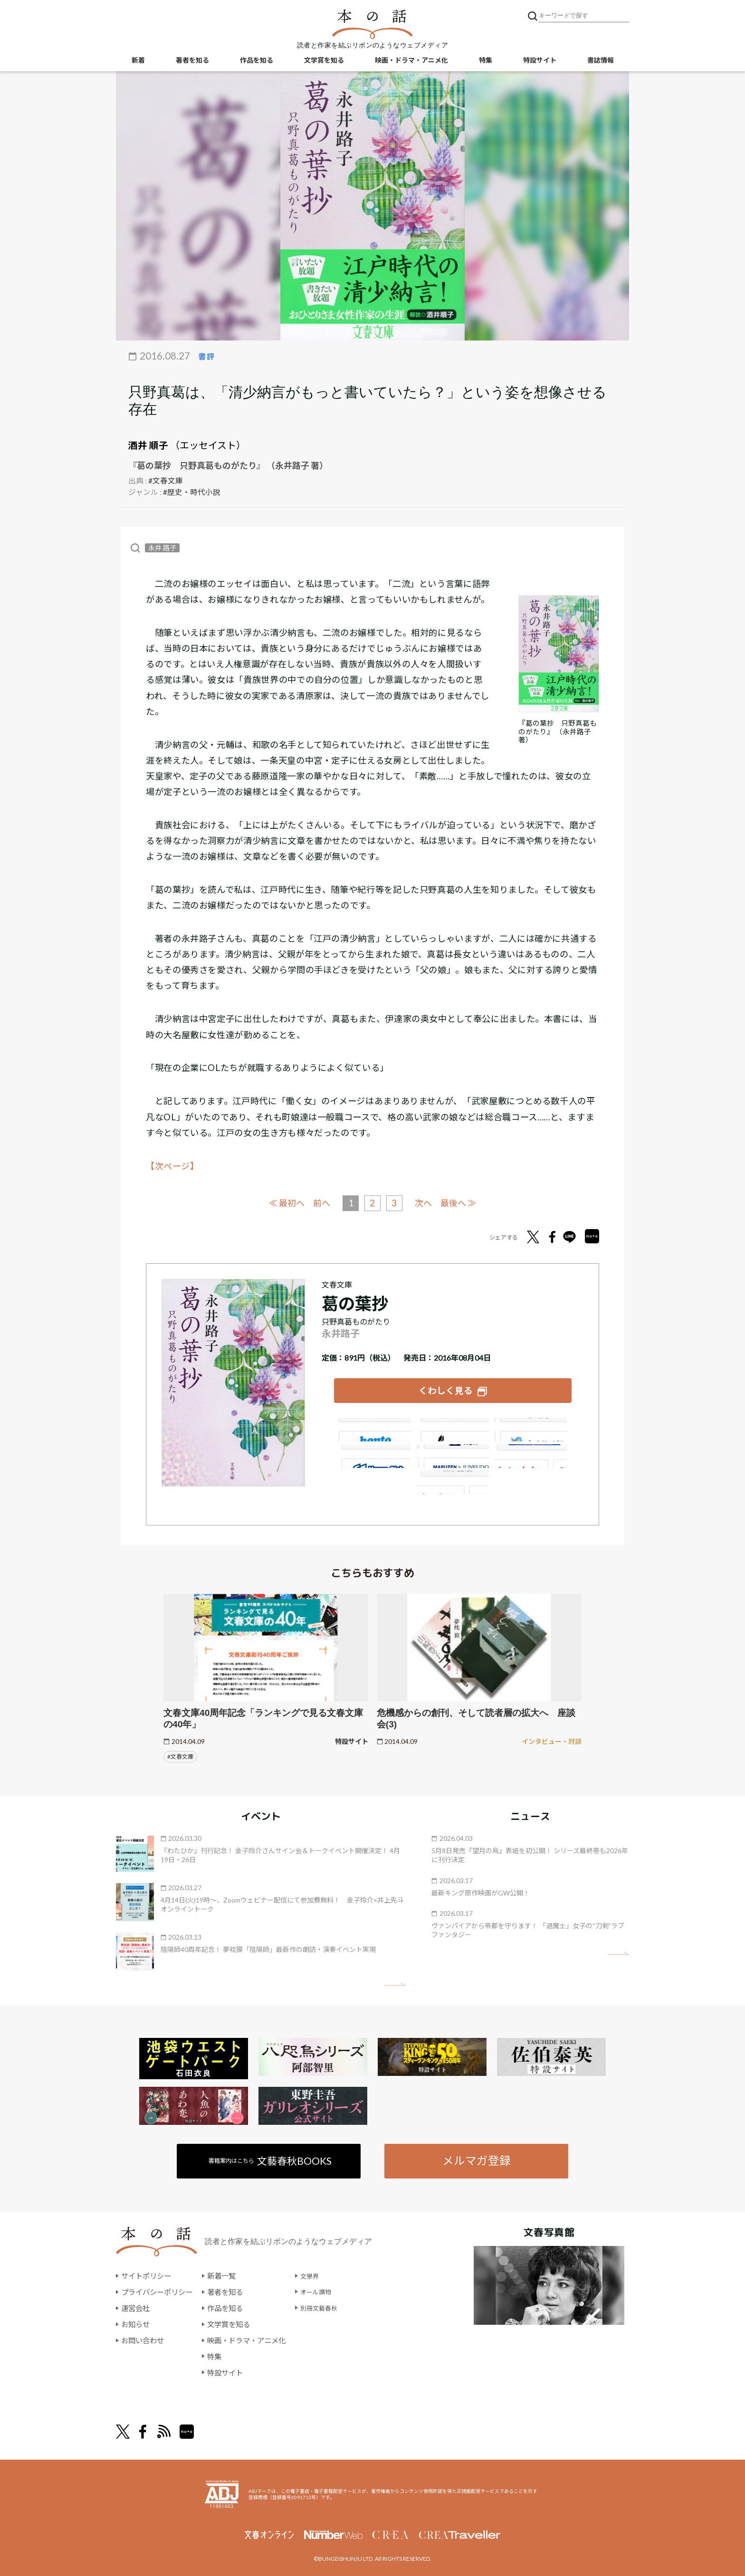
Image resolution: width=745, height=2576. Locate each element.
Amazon (373, 1426)
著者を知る (192, 62)
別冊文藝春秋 (333, 2305)
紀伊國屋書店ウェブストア (373, 1452)
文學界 (321, 2273)
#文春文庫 (165, 479)
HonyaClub (532, 1452)
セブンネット (532, 1426)
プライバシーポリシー (159, 2289)
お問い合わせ (144, 2336)
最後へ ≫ (463, 1201)
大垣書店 (453, 1478)
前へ (319, 1202)
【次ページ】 (172, 1165)
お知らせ (136, 2321)
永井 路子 (162, 547)
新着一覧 (227, 2273)
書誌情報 (600, 62)
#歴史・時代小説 (191, 491)
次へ (426, 1202)
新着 (138, 62)
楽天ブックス (453, 1426)
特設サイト (539, 62)
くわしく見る (446, 1388)
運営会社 (136, 2305)
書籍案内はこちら (271, 2157)
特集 (485, 62)
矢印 (394, 1981)
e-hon (453, 1452)
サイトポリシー (147, 2273)
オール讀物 (329, 2289)
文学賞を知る (324, 62)
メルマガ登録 (475, 2157)
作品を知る (256, 62)
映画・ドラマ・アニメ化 (411, 62)
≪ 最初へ (282, 1201)
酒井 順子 (148, 445)
